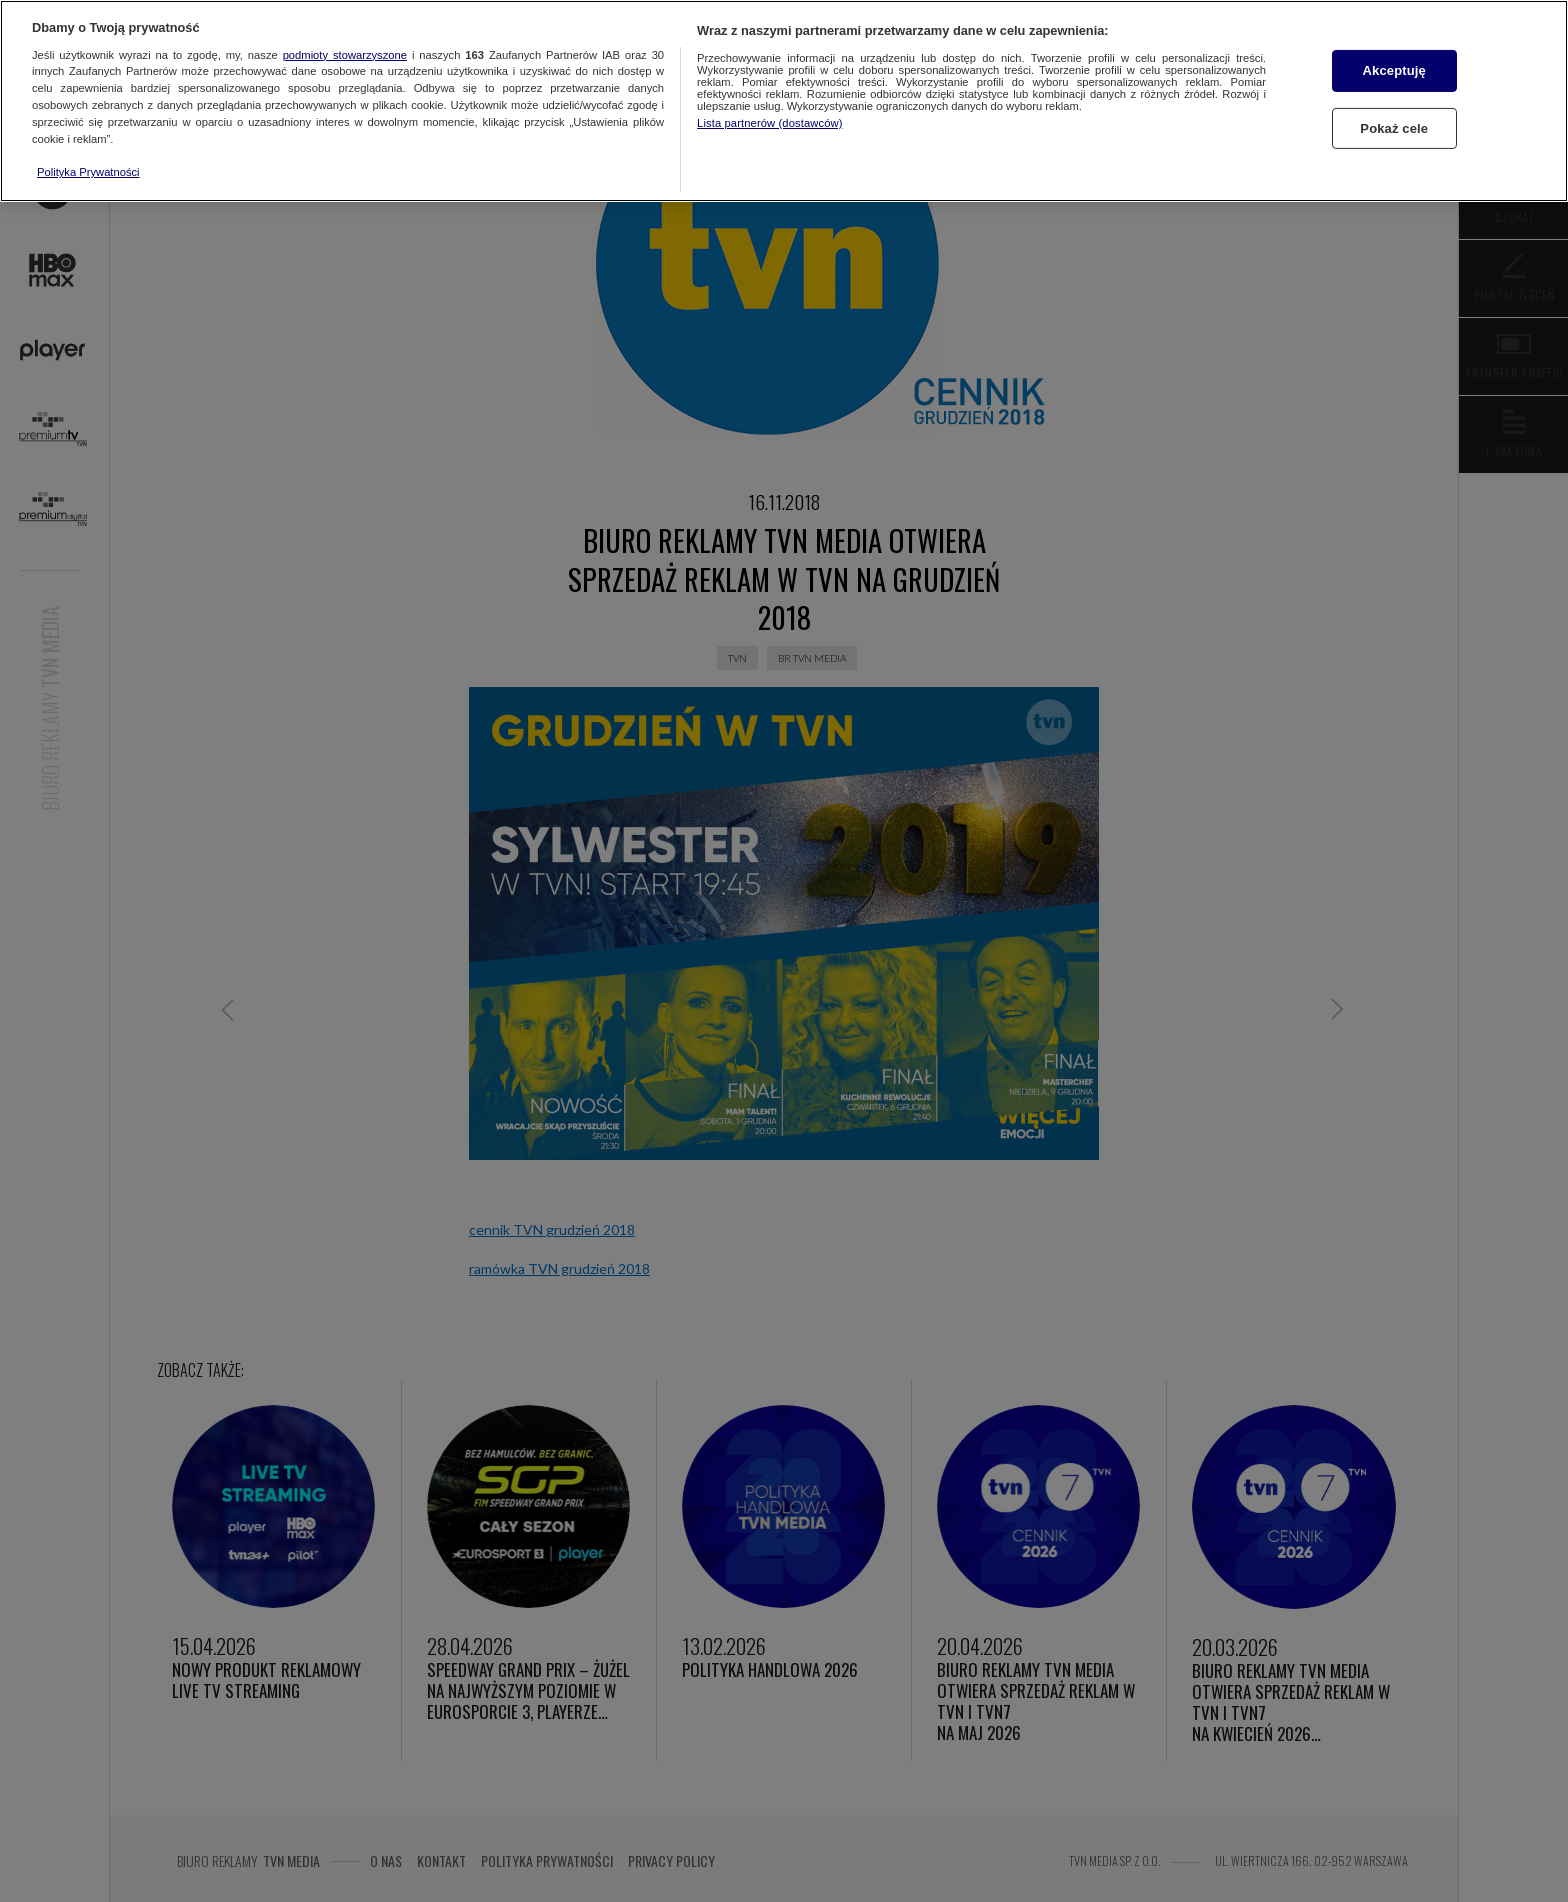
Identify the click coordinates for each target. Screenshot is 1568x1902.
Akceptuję (1394, 70)
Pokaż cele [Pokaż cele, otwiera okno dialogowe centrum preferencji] (1394, 128)
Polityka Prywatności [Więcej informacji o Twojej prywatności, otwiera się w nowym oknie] (88, 172)
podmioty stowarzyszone (345, 55)
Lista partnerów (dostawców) (769, 123)
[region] (784, 101)
